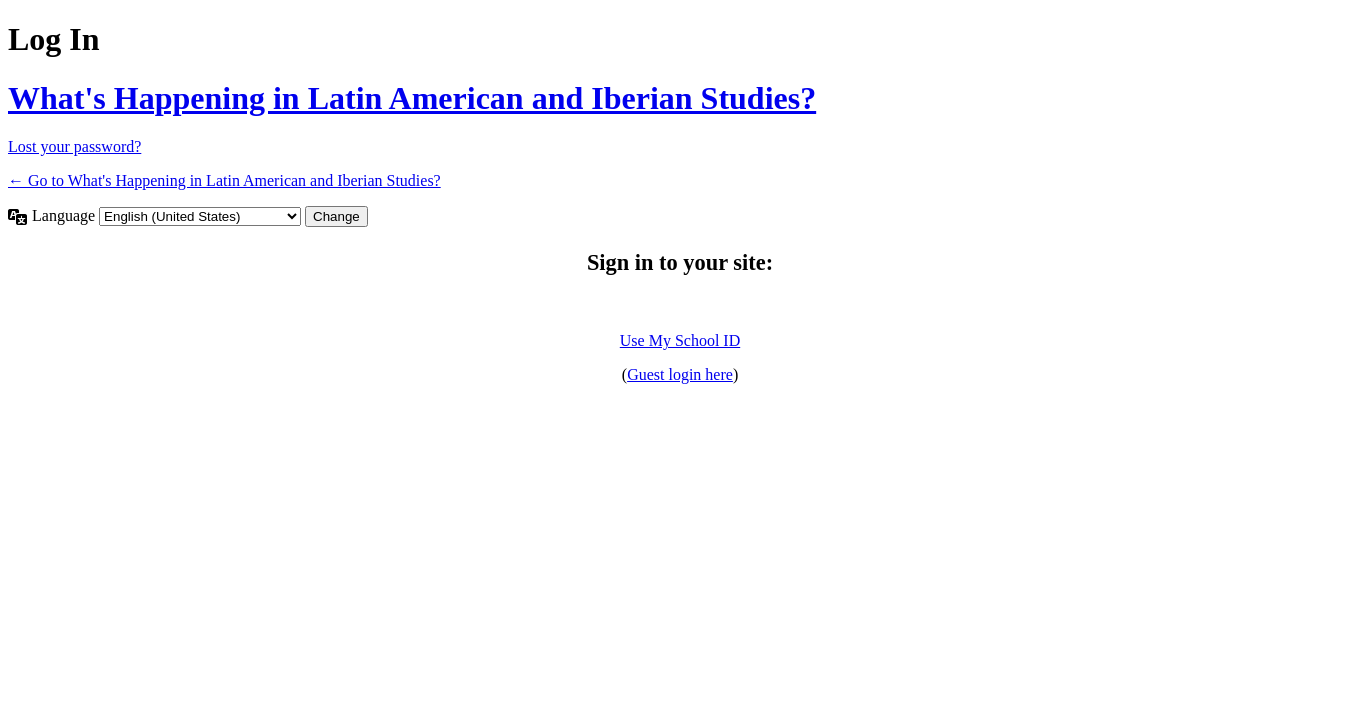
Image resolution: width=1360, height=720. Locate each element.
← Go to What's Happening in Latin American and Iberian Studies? (224, 180)
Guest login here (680, 374)
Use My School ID (680, 340)
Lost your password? (74, 146)
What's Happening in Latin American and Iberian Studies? (412, 98)
